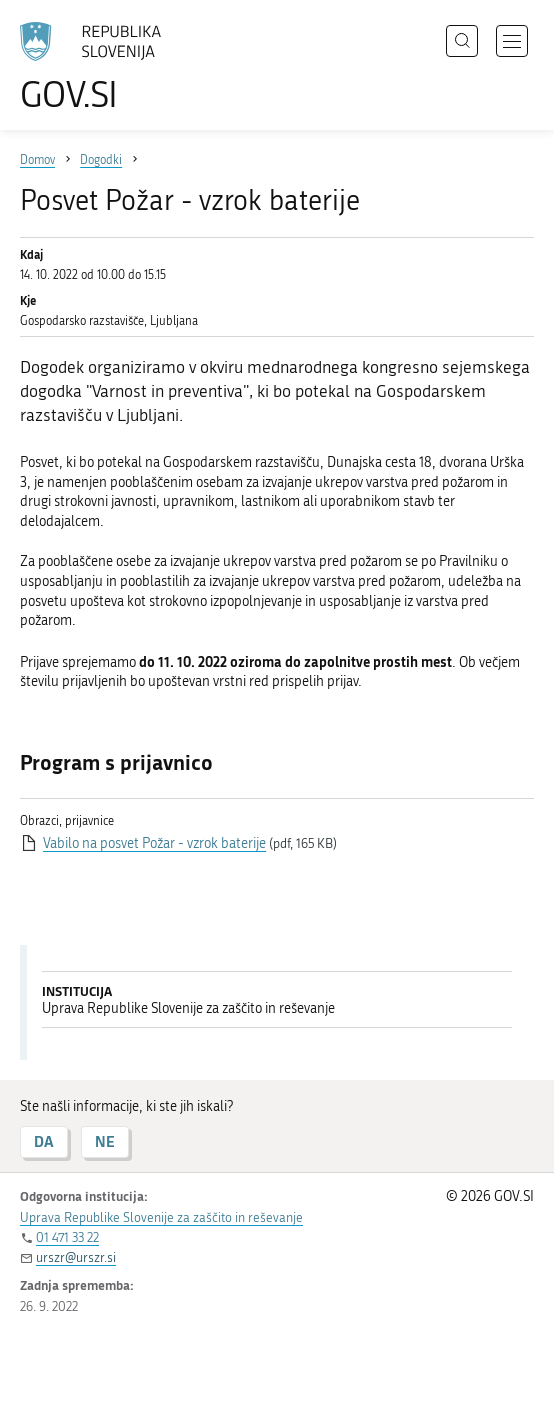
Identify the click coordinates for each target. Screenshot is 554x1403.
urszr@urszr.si (76, 1257)
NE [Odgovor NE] (105, 1141)
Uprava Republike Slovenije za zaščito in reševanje (161, 1217)
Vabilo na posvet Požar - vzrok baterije (154, 843)
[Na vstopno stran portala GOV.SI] (100, 67)
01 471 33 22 (67, 1237)
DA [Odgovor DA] (44, 1141)
